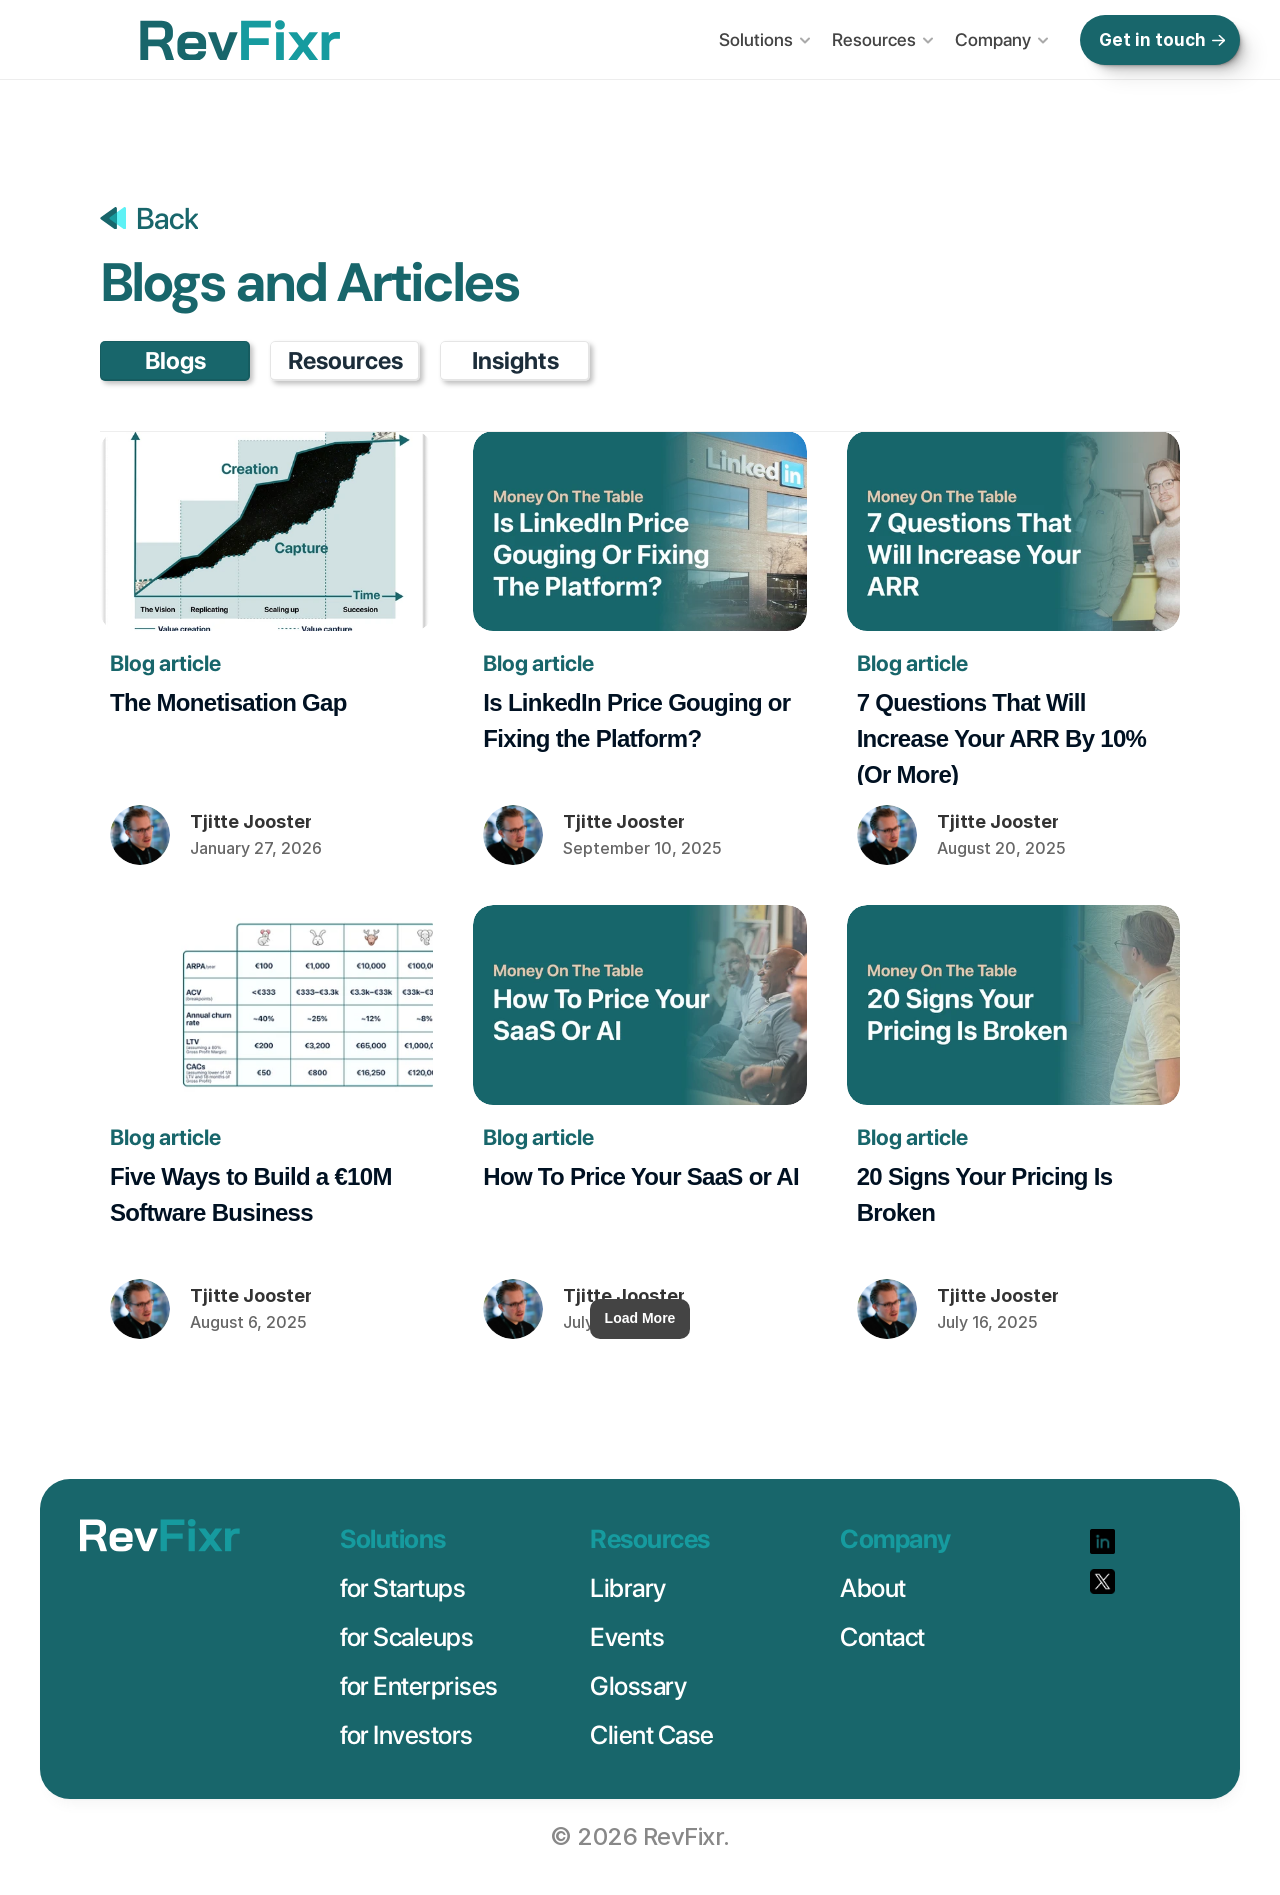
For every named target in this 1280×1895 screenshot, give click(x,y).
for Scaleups (406, 1636)
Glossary (638, 1685)
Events (627, 1636)
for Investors (406, 1734)
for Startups (402, 1587)
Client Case (652, 1734)
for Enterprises (419, 1685)
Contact (882, 1636)
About (873, 1587)
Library (628, 1587)
